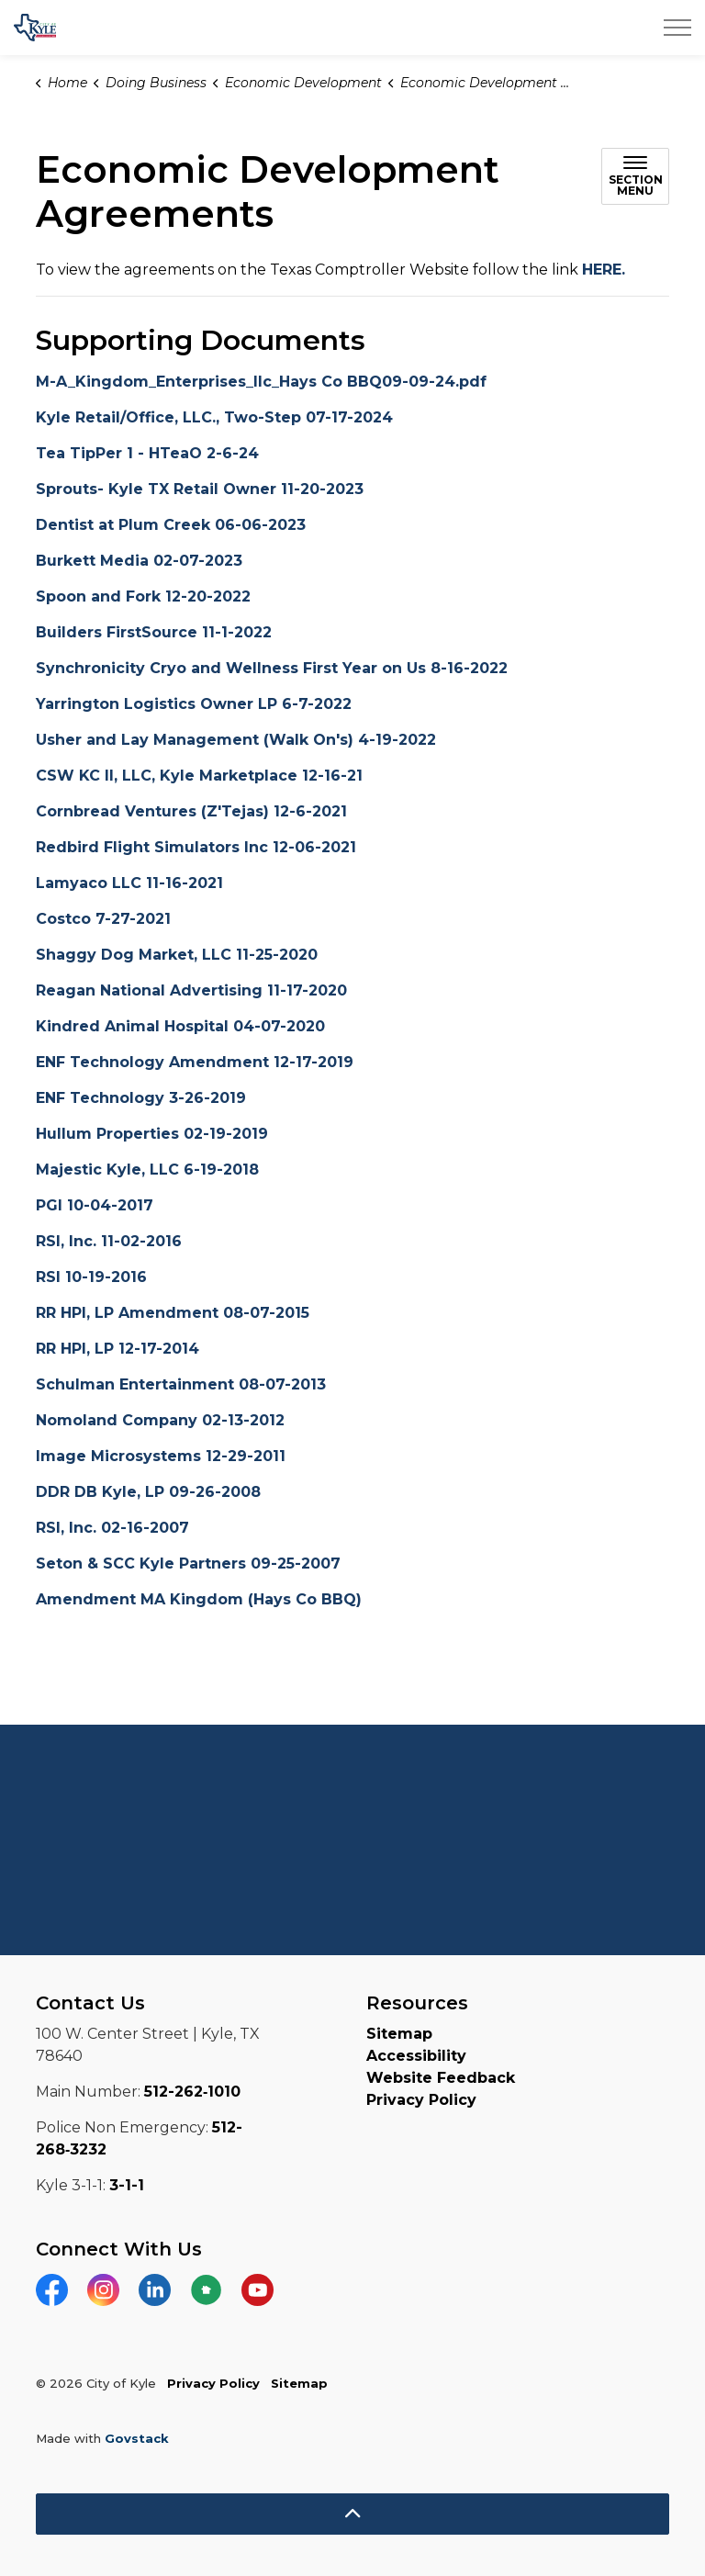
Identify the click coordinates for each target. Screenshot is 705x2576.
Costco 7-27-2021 (103, 919)
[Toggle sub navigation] (635, 176)
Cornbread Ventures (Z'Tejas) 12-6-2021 (191, 811)
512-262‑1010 (192, 2091)
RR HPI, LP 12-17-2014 (117, 1348)
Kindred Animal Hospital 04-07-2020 (180, 1026)
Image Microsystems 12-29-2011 (160, 1456)
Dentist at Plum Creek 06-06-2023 (171, 525)
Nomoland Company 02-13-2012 (160, 1420)
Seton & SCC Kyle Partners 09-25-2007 (188, 1563)
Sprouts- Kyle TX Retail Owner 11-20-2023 (200, 489)
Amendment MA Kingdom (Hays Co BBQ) (199, 1599)
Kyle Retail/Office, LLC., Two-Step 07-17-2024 (214, 417)
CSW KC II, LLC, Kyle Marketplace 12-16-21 (199, 775)
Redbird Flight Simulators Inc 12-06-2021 (196, 847)
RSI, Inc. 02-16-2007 (112, 1527)
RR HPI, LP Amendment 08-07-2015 (172, 1313)
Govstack (137, 2438)
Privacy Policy (421, 2100)
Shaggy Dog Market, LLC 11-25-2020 (177, 954)
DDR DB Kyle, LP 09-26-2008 (148, 1492)
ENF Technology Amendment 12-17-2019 (194, 1062)
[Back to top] (352, 2514)
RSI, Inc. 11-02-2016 (109, 1241)
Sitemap (399, 2033)
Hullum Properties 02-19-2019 (152, 1133)
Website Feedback (440, 2078)
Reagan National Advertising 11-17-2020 (191, 990)
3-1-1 (126, 2185)
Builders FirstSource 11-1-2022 (154, 632)
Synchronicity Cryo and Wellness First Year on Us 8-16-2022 (272, 668)
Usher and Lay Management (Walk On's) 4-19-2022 (236, 739)
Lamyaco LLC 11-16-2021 (129, 883)
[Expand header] (677, 27)
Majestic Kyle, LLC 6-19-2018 (147, 1169)
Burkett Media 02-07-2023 (139, 560)
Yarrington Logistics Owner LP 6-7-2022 (194, 704)
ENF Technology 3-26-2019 (141, 1098)
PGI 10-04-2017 (94, 1205)
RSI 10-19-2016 (91, 1277)
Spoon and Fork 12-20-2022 (143, 596)
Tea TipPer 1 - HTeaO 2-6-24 (147, 453)
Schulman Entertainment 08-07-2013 (181, 1384)
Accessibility (416, 2055)
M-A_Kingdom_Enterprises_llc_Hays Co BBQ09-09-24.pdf (261, 381)
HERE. (603, 269)
